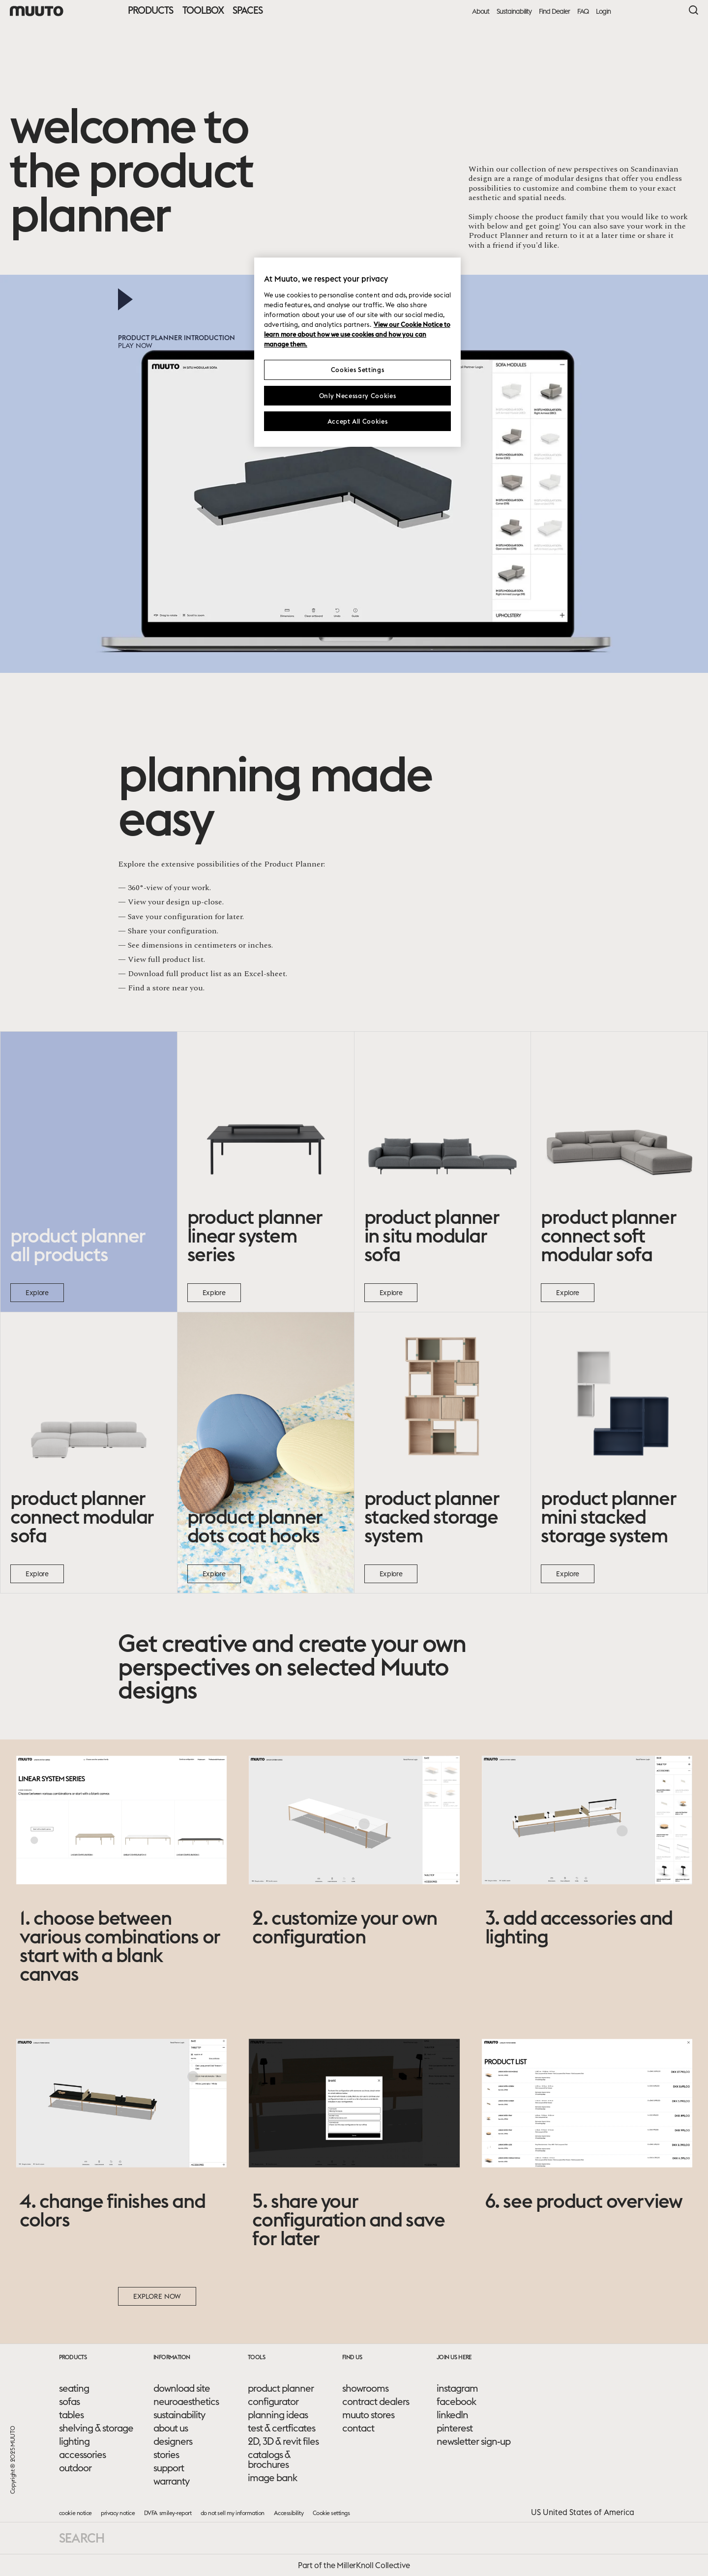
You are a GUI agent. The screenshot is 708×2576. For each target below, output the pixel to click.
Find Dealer (554, 11)
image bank (272, 2478)
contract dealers (375, 2401)
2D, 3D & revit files (283, 2441)
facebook (456, 2401)
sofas (69, 2401)
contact (358, 2428)
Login (603, 11)
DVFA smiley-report (167, 2513)
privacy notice (118, 2513)
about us (170, 2428)
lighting (74, 2441)
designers (172, 2441)
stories (166, 2455)
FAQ (583, 11)
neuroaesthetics (186, 2401)
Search (81, 2538)
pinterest (454, 2428)
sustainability (179, 2415)
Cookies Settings (357, 370)
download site (181, 2388)
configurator (273, 2401)
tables (71, 2415)
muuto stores (368, 2415)
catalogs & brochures (269, 2459)
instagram (457, 2388)
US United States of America (582, 2512)
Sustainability (514, 11)
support (168, 2468)
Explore (37, 1292)
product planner (281, 2388)
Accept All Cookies (357, 421)
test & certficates (281, 2428)
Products (150, 10)
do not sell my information (233, 2513)
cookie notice (75, 2513)
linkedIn (452, 2415)
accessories (82, 2455)
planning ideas (278, 2415)
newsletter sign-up (473, 2441)
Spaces (248, 10)
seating (74, 2388)
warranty (171, 2481)
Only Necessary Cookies (357, 396)
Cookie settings (331, 2513)
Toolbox (203, 10)
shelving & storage (96, 2428)
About (480, 11)
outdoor (75, 2468)
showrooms (365, 2388)
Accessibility (289, 2513)
